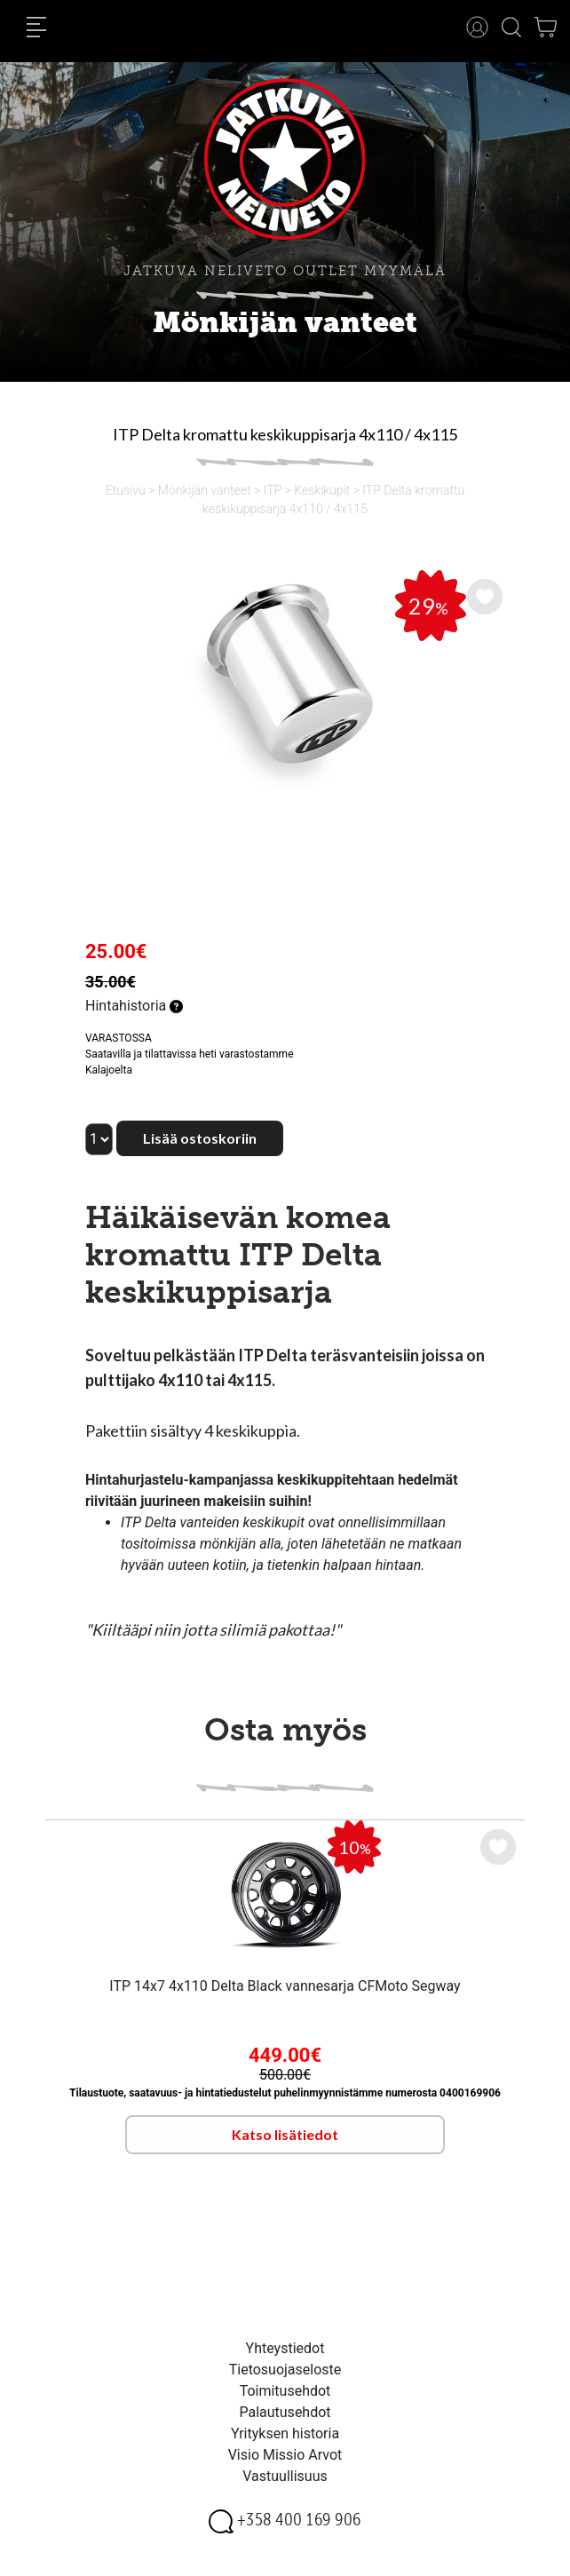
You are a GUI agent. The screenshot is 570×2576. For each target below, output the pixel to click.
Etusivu (126, 490)
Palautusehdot (284, 2412)
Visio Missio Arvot (285, 2454)
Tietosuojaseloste (285, 2369)
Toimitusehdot (285, 2390)
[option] (285, 681)
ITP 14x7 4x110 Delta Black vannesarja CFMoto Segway (284, 1986)
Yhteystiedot (285, 2348)
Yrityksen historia (285, 2433)
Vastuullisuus (285, 2476)
